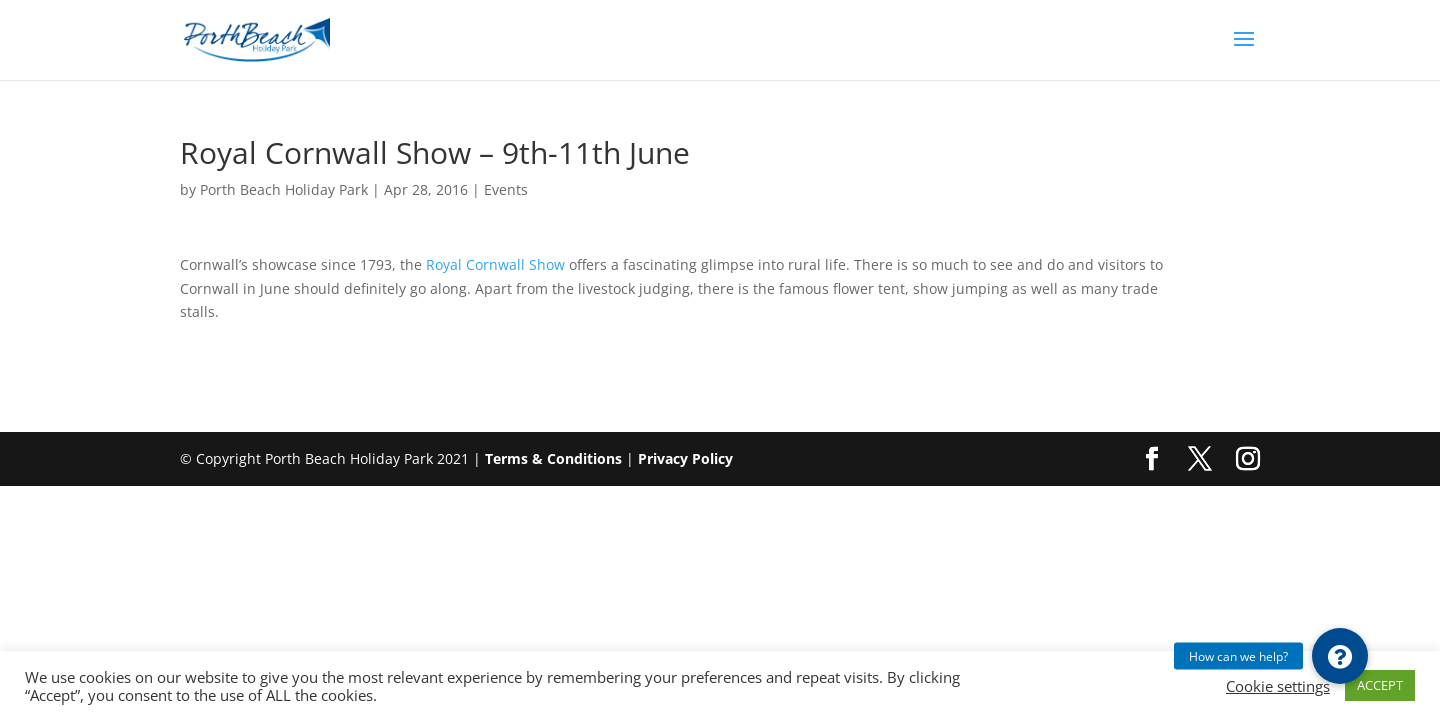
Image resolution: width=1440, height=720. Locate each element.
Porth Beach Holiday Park (284, 189)
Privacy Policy (685, 458)
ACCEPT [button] (1380, 685)
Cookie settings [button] (1278, 686)
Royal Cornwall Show (497, 264)
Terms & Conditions (553, 458)
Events (506, 189)
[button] (1340, 656)
